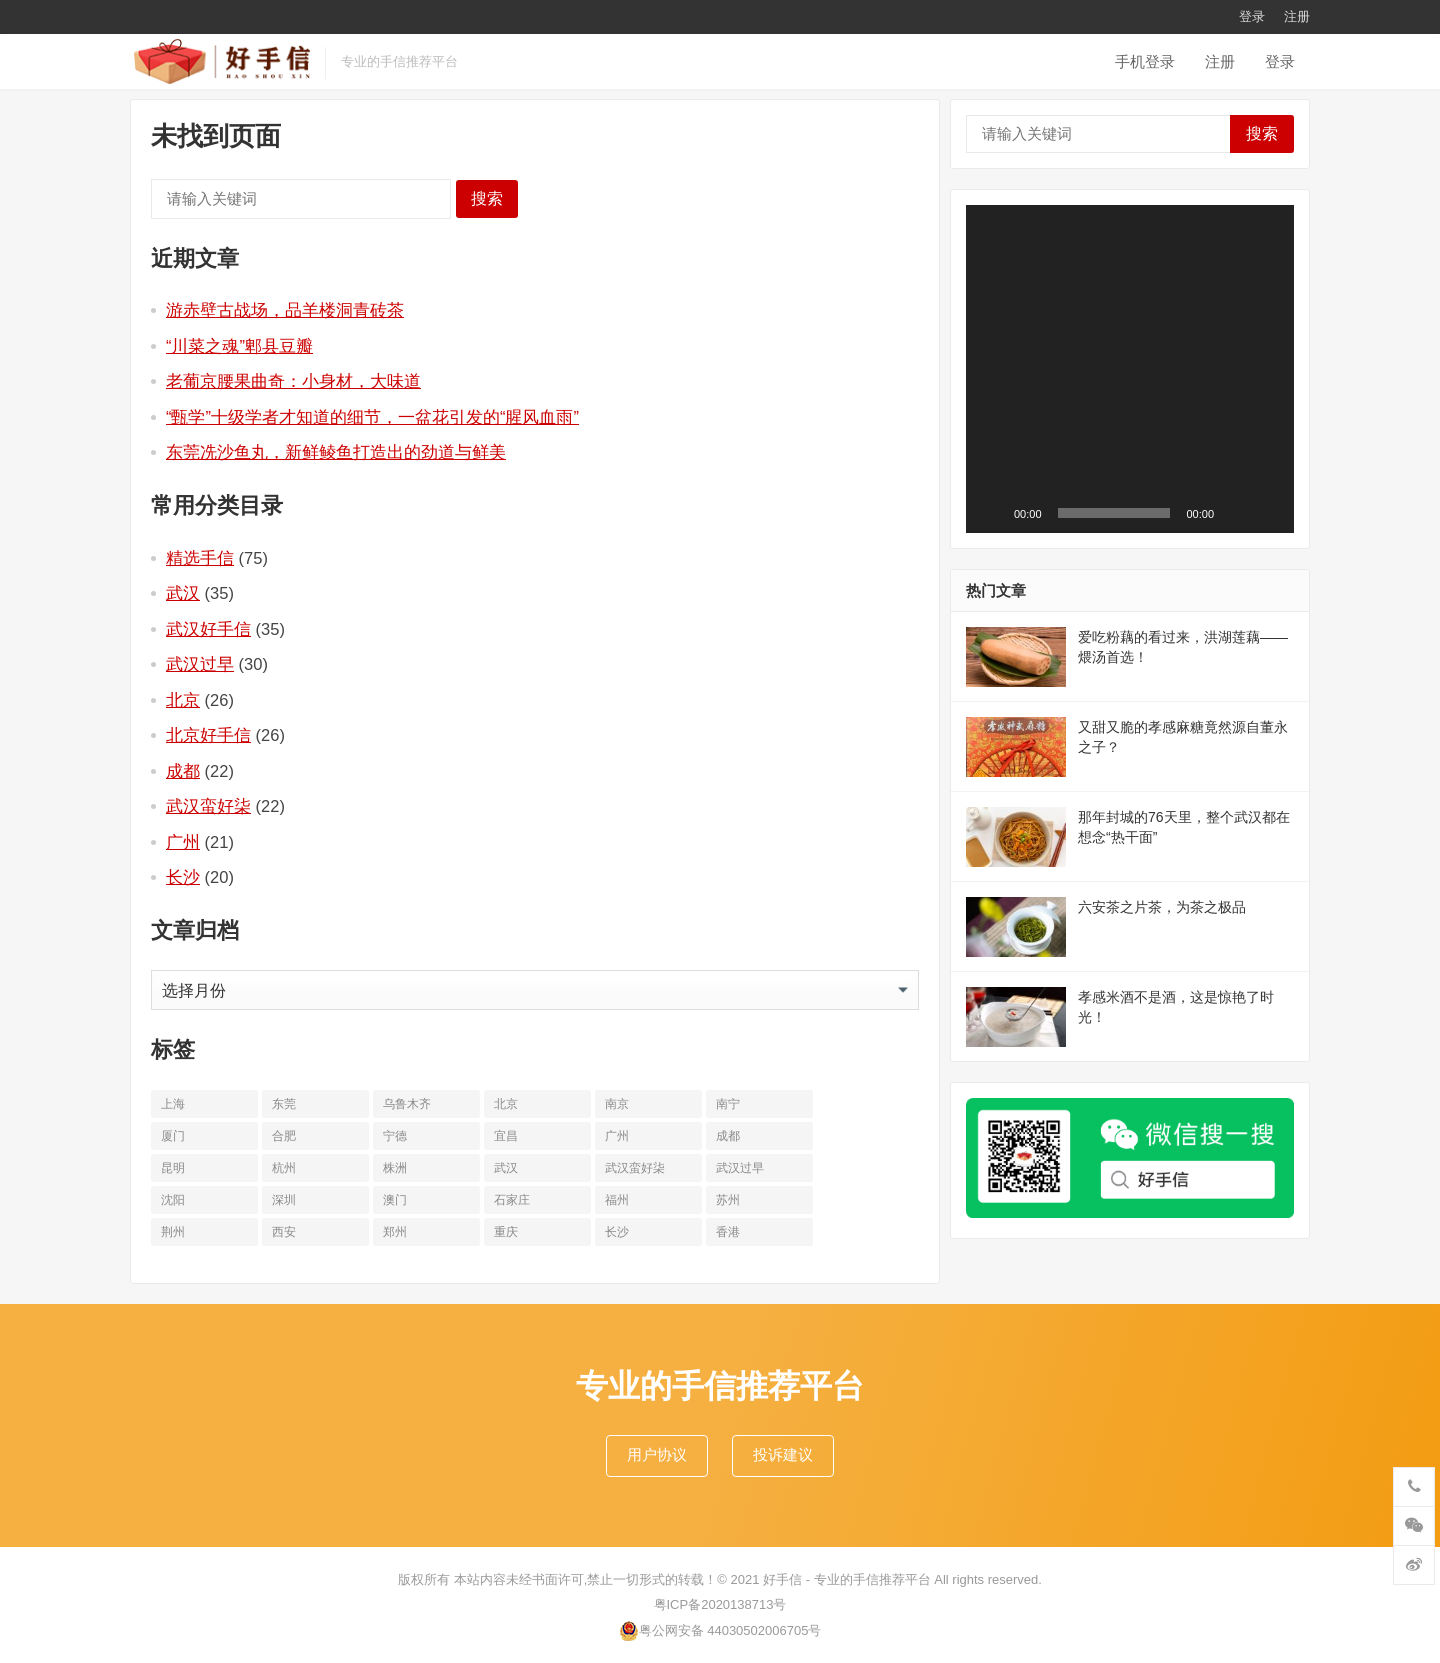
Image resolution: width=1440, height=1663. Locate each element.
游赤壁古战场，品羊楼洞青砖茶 (285, 310)
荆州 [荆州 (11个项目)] (173, 1232)
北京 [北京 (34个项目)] (506, 1104)
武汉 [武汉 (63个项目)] (506, 1168)
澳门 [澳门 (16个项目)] (395, 1200)
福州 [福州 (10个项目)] (617, 1200)
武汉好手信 (208, 629)
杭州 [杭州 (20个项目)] (284, 1168)
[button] (1130, 369)
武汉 (183, 593)
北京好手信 (208, 735)
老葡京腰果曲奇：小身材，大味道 (293, 381)
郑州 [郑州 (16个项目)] (395, 1232)
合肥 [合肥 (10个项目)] (284, 1136)
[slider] (1114, 513)
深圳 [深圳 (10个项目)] (284, 1200)
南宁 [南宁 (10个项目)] (728, 1104)
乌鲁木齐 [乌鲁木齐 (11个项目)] (407, 1104)
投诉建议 (783, 1454)
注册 (1297, 16)
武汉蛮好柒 (208, 806)
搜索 (487, 198)
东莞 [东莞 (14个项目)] (284, 1104)
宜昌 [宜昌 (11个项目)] (506, 1136)
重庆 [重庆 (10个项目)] (506, 1232)
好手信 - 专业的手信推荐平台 (847, 1579)
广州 (183, 842)
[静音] (1236, 513)
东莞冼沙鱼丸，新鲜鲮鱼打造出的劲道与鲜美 (336, 452)
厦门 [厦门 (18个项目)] (173, 1136)
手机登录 (1145, 61)
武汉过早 (200, 664)
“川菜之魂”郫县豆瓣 (239, 346)
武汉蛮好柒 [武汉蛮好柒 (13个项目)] (635, 1168)
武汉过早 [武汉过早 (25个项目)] (740, 1168)
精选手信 (200, 558)
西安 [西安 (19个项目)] (284, 1232)
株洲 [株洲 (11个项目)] (395, 1168)
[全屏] (1268, 513)
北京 (183, 700)
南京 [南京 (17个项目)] (617, 1104)
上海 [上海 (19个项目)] (173, 1104)
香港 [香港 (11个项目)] (728, 1232)
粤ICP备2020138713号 (720, 1604)
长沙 (183, 877)
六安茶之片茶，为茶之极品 (1162, 907)
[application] (1130, 369)
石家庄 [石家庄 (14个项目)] (512, 1200)
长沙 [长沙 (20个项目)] (617, 1232)
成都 (183, 771)
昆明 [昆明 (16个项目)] (173, 1168)
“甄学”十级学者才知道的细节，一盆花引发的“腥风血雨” (372, 417)
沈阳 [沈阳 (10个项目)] (173, 1200)
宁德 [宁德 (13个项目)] (395, 1136)
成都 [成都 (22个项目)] (728, 1136)
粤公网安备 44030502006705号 (720, 1631)
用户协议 (657, 1454)
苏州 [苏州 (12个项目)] (728, 1200)
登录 (1252, 16)
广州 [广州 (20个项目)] (617, 1136)
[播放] (992, 513)
